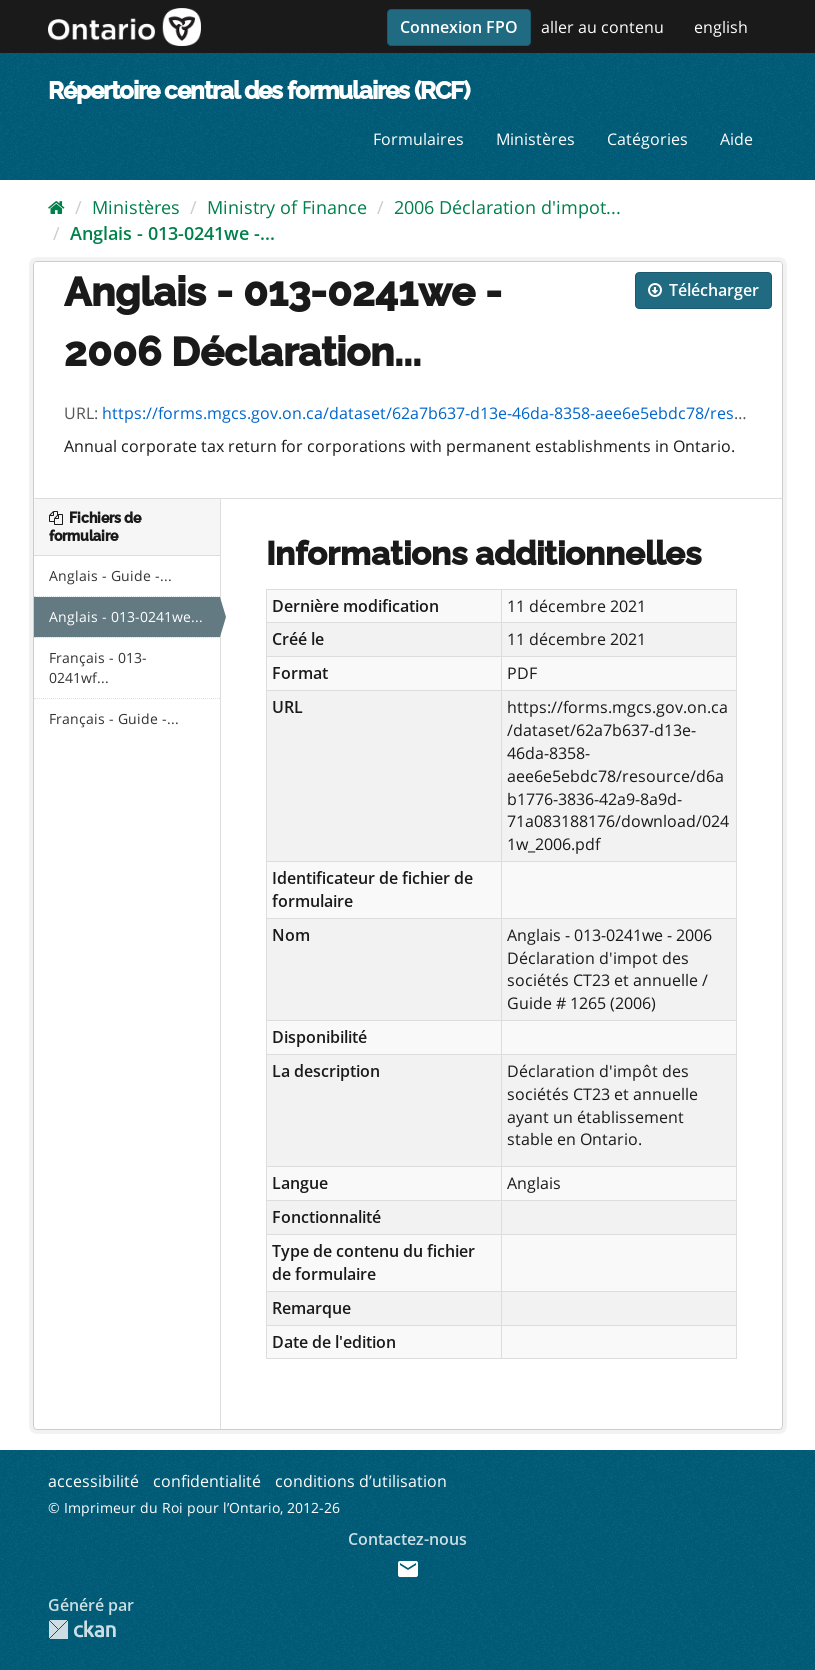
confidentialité (207, 1481)
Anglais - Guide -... (110, 575)
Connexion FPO (459, 27)
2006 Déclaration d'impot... (507, 207)
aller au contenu (602, 27)
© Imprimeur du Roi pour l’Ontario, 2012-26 (194, 1507)
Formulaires (418, 139)
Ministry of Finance (287, 207)
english (721, 27)
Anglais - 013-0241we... (126, 616)
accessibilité (93, 1481)
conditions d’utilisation (361, 1481)
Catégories (647, 139)
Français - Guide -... (114, 718)
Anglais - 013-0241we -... (172, 233)
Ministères (535, 139)
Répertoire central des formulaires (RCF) (258, 90)
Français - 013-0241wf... (98, 667)
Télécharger (703, 290)
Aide (736, 139)
